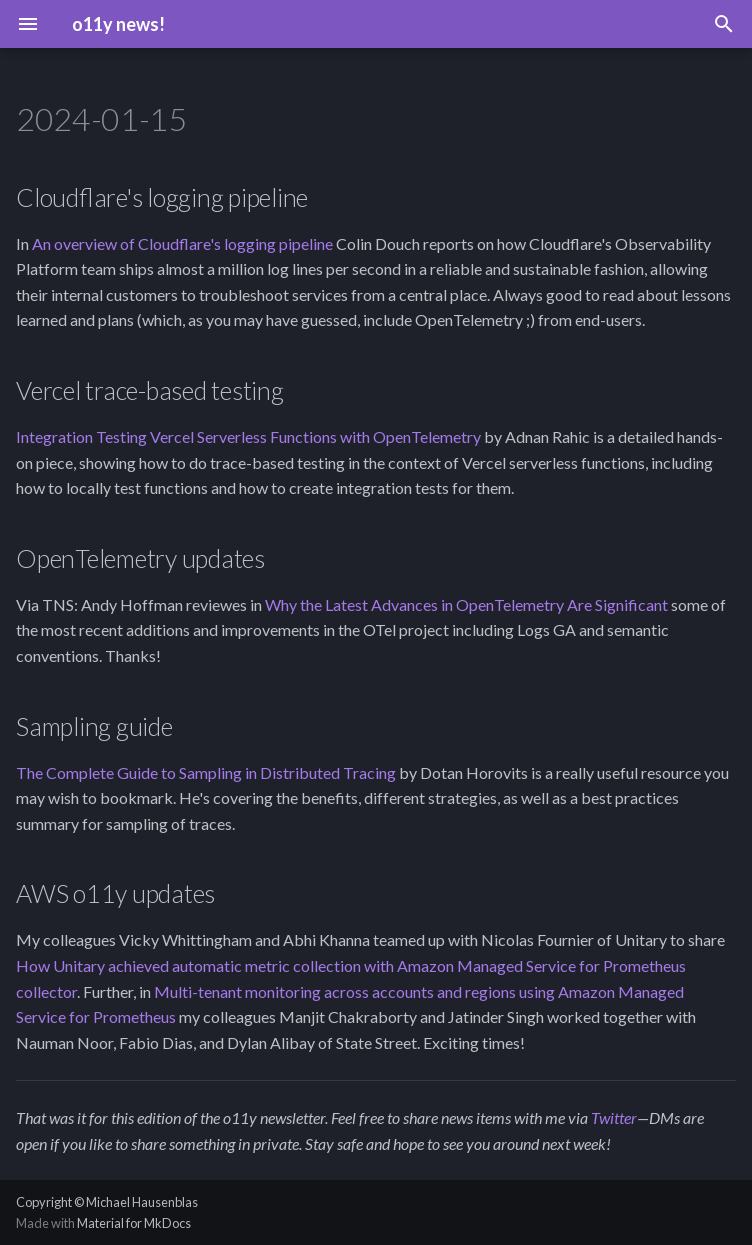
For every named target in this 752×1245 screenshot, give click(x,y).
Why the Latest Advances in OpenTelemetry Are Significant (466, 604)
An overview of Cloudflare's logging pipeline (182, 243)
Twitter (614, 1117)
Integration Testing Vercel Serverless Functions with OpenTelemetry (248, 436)
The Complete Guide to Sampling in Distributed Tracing (206, 772)
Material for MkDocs (134, 1223)
